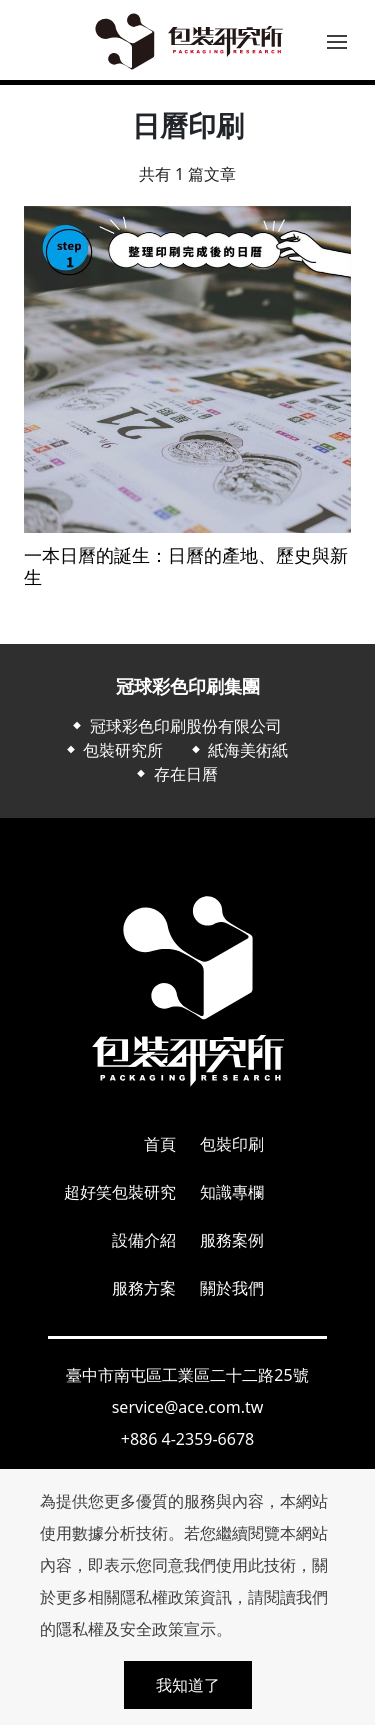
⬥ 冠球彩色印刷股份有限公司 (175, 726)
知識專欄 (232, 1192)
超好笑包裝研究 (120, 1192)
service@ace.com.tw (188, 1407)
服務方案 (144, 1288)
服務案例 (232, 1240)
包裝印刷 (232, 1144)
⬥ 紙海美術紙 (238, 750)
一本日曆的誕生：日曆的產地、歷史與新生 (186, 566)
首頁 (160, 1144)
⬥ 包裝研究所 (113, 750)
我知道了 (188, 1685)
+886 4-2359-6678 (187, 1439)
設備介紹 (144, 1240)
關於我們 (232, 1288)
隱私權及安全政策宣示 (136, 1629)
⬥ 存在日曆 (175, 774)
